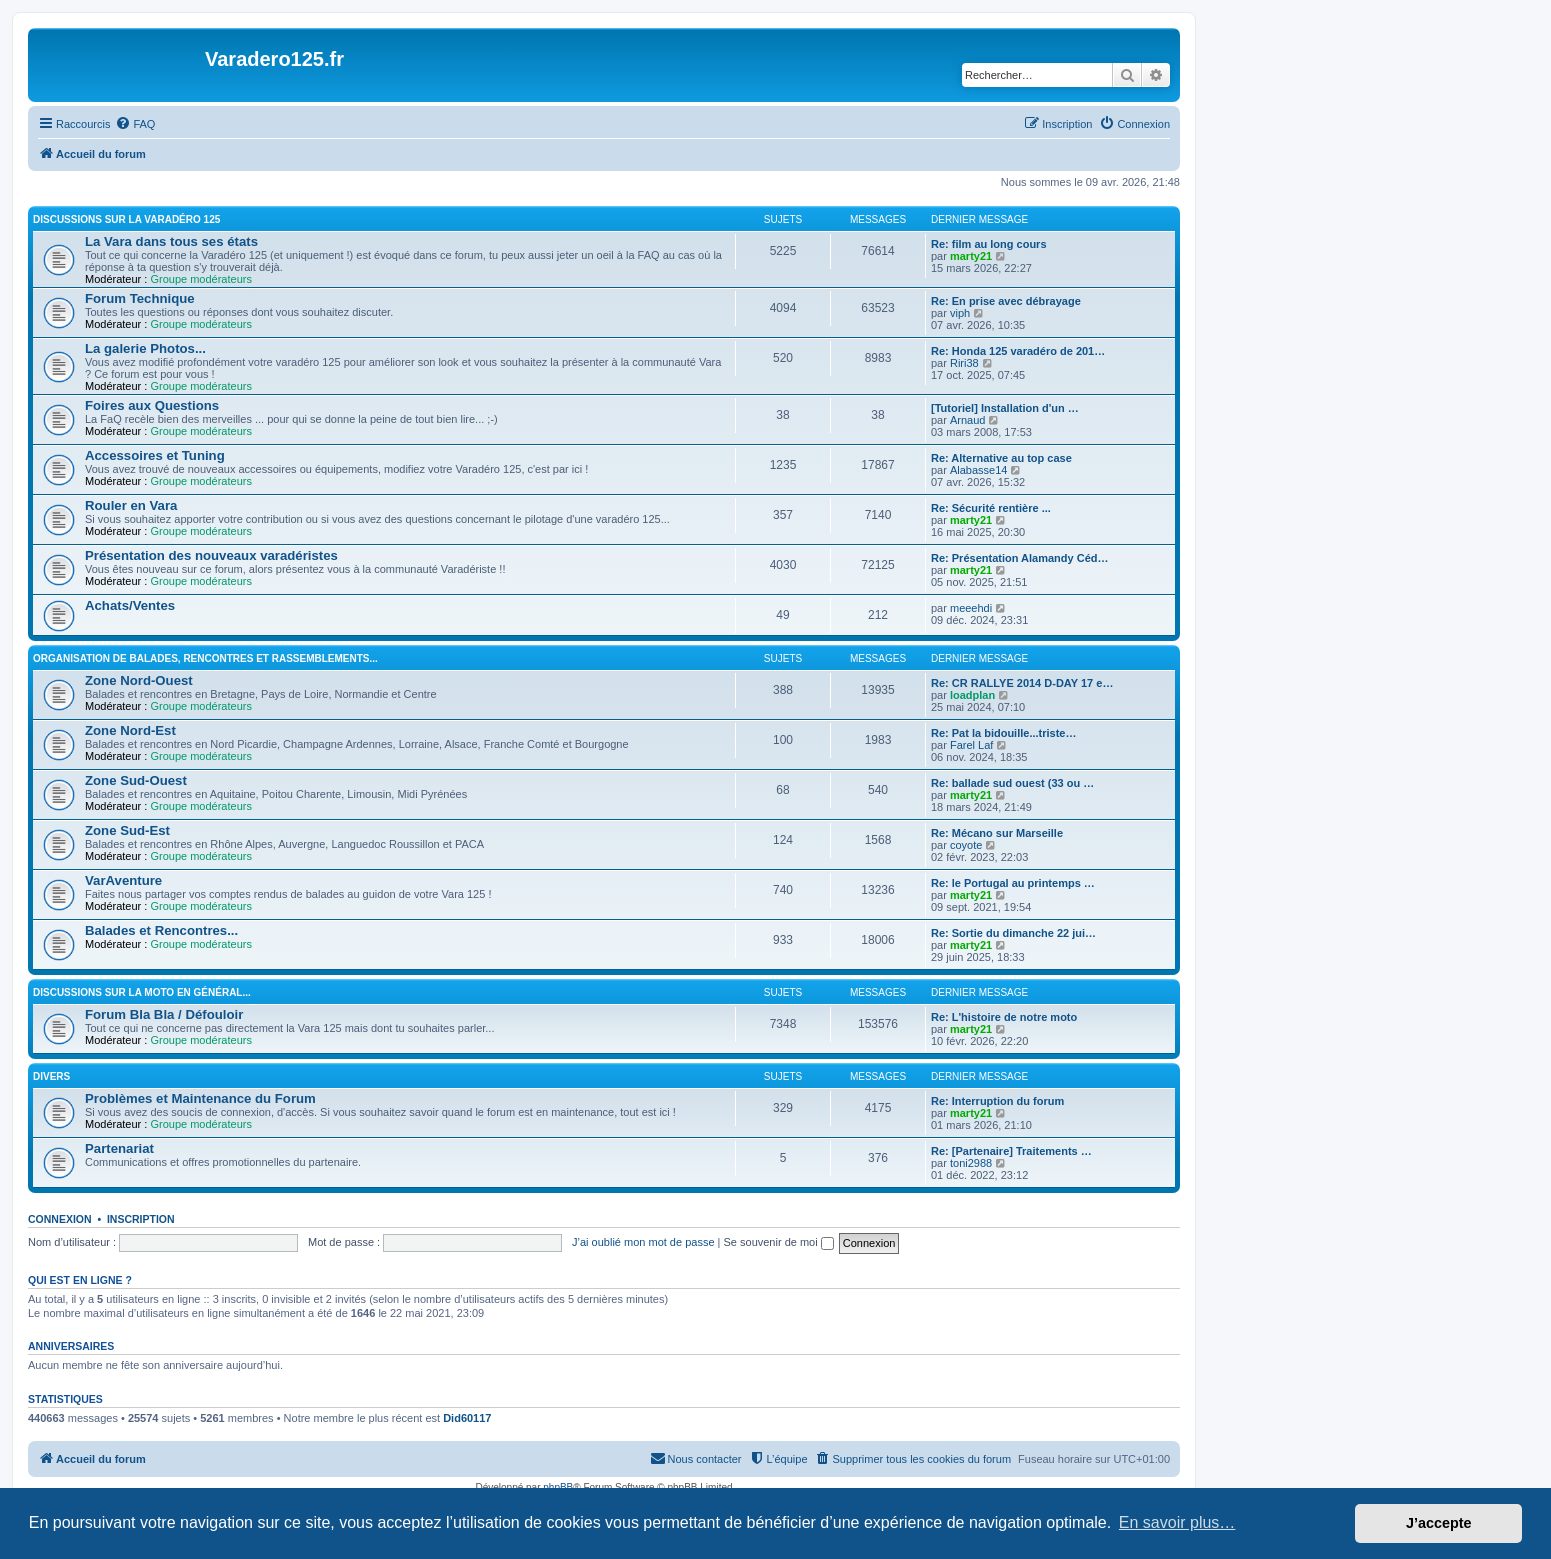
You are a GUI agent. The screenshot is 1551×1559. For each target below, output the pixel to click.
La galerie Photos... (145, 348)
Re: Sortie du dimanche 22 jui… (1013, 933)
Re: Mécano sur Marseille (997, 833)
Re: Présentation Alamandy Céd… (1019, 558)
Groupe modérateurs (201, 279)
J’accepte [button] (1439, 1523)
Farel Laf (971, 745)
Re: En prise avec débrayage (1006, 301)
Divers (51, 1076)
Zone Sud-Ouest (136, 780)
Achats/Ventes (130, 605)
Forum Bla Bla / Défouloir (164, 1014)
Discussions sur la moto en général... (142, 992)
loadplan (972, 695)
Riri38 (964, 363)
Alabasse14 (979, 470)
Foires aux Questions (152, 405)
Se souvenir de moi (779, 1242)
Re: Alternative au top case (1001, 458)
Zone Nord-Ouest (139, 680)
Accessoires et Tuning (155, 455)
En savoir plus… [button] (1177, 1522)
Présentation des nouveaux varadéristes (211, 555)
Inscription (141, 1219)
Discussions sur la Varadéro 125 (126, 219)
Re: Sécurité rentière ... (991, 508)
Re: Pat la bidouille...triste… (1003, 733)
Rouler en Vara (131, 505)
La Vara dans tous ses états (171, 241)
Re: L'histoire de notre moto (1004, 1017)
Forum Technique (140, 298)
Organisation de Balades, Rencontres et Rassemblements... (205, 658)
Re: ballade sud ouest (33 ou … (1012, 783)
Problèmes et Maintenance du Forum (200, 1098)
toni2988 (971, 1163)
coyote (966, 845)
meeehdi (971, 608)
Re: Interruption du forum (997, 1101)
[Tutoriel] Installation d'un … (1005, 408)
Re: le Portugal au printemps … (1013, 883)
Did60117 (467, 1418)
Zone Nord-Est (130, 730)
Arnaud (967, 420)
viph (960, 313)
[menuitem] (135, 124)
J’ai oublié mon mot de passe (643, 1242)
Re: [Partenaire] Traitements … (1011, 1151)
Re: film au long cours (989, 244)
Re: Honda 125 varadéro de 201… (1018, 351)
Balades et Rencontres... (161, 930)
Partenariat (119, 1148)
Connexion (60, 1219)
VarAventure (123, 880)
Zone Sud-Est (127, 830)
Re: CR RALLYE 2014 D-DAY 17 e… (1022, 683)
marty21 (971, 256)
